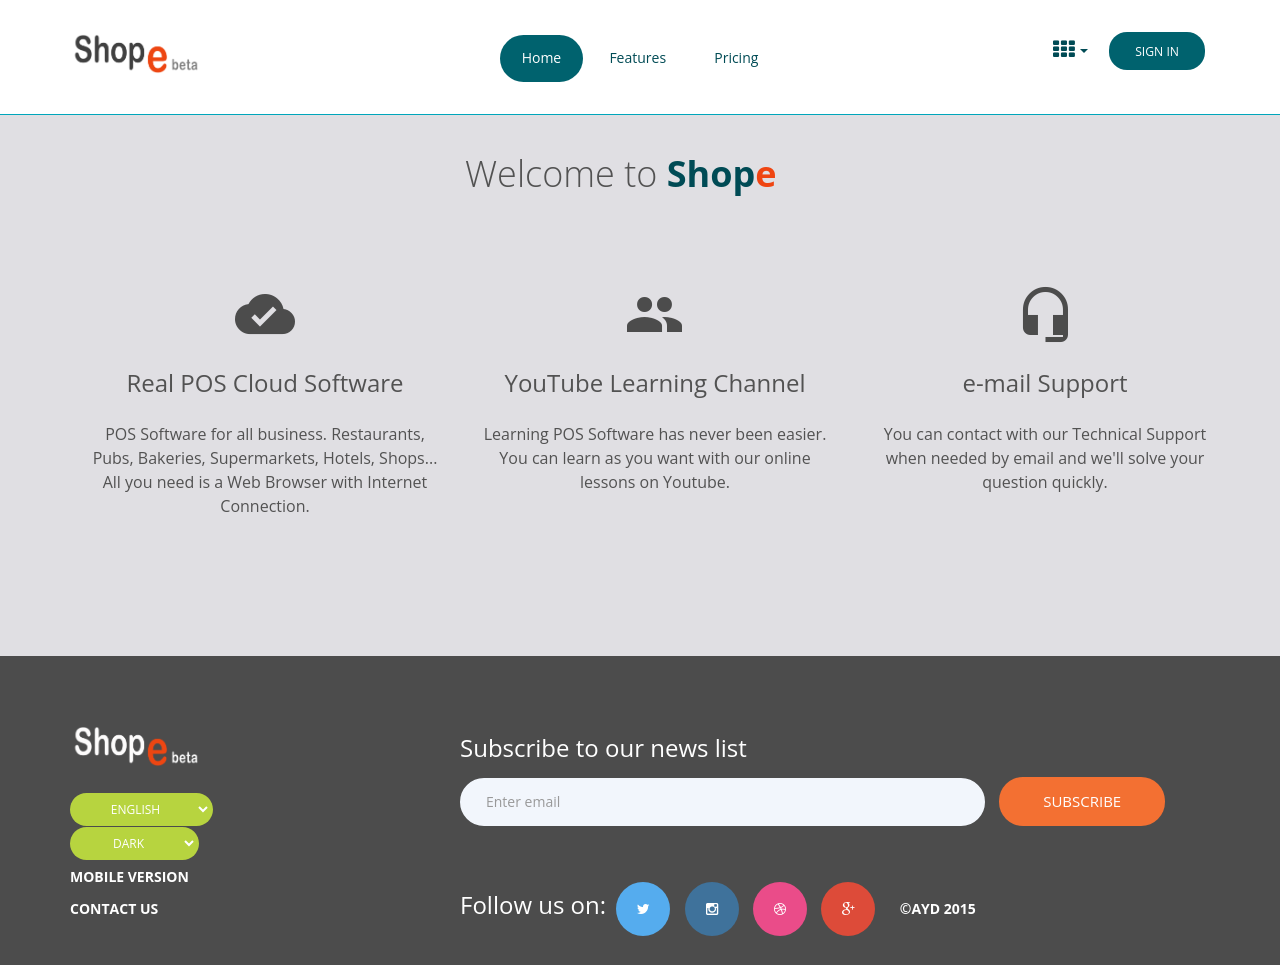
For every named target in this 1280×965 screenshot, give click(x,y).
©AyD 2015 (930, 908)
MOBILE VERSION (129, 876)
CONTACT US (114, 908)
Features (637, 57)
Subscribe (1082, 801)
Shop (711, 173)
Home (542, 57)
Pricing (736, 57)
